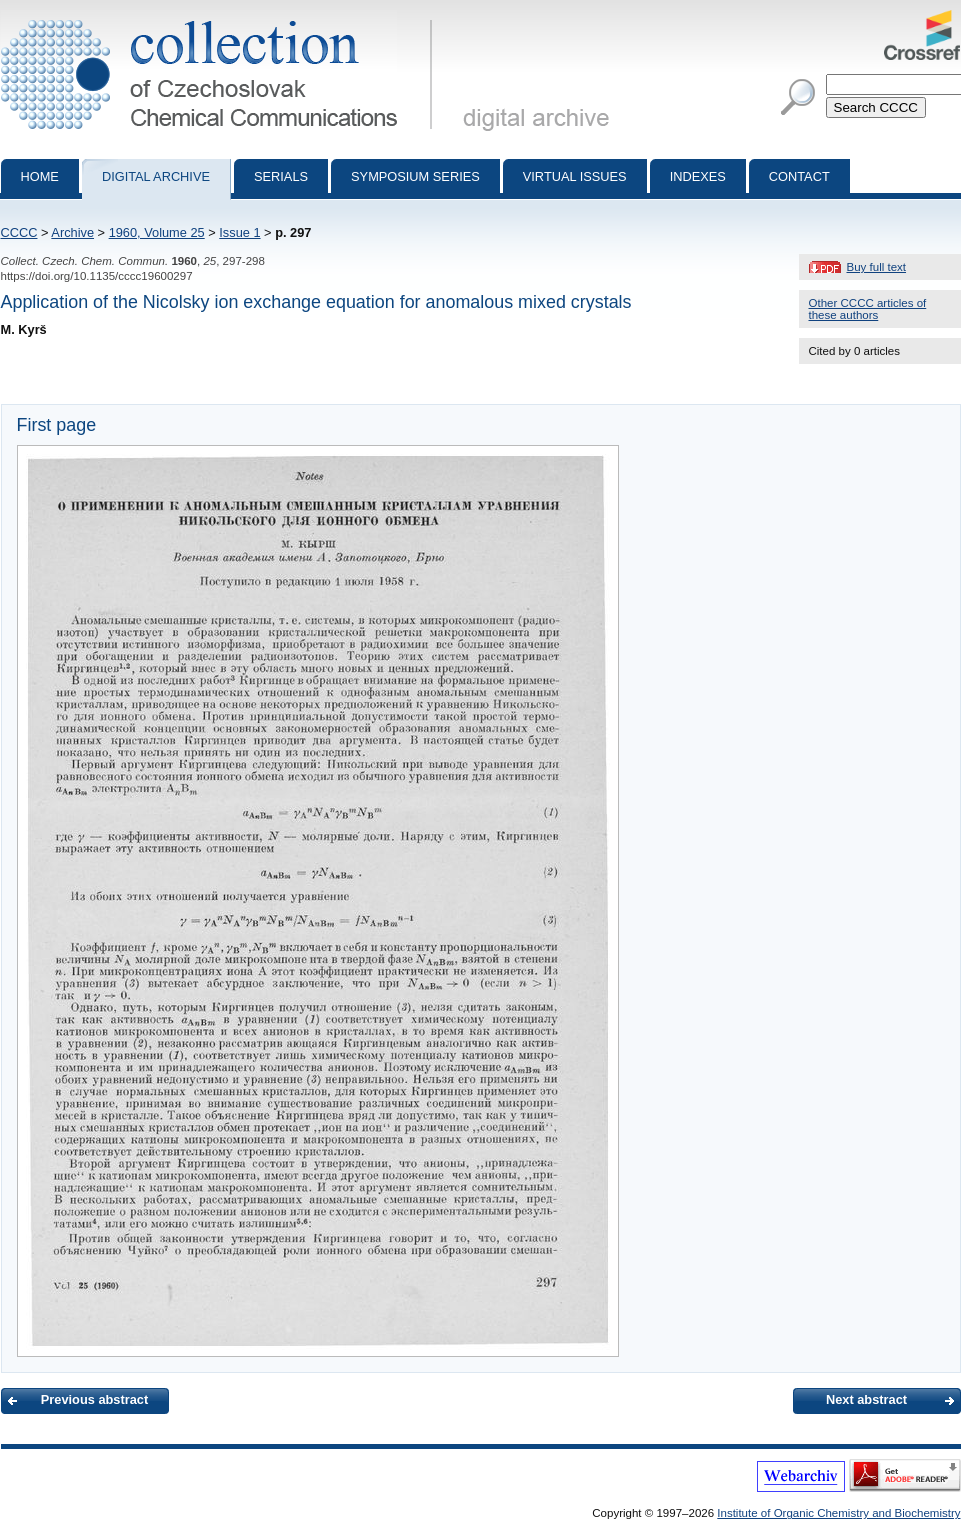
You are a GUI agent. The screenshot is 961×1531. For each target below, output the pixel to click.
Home (40, 176)
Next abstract (866, 1399)
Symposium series (415, 176)
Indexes (698, 176)
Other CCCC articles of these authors (868, 309)
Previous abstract (94, 1399)
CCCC (19, 232)
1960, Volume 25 (157, 232)
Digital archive (156, 176)
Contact (799, 176)
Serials (281, 176)
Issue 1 (239, 232)
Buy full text (877, 267)
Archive (72, 232)
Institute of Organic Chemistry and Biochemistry (838, 1513)
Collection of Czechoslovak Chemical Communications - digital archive (220, 18)
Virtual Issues (575, 176)
